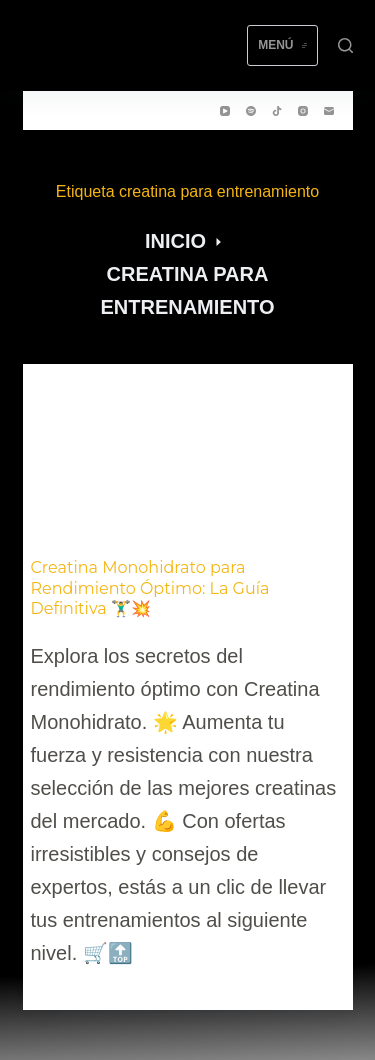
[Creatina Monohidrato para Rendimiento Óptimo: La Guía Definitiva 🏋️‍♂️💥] (188, 457)
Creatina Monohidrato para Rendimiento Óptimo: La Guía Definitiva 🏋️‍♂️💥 (150, 588)
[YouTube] (225, 111)
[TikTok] (277, 111)
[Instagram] (303, 111)
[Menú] (282, 46)
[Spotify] (251, 111)
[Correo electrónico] (329, 111)
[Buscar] (345, 45)
